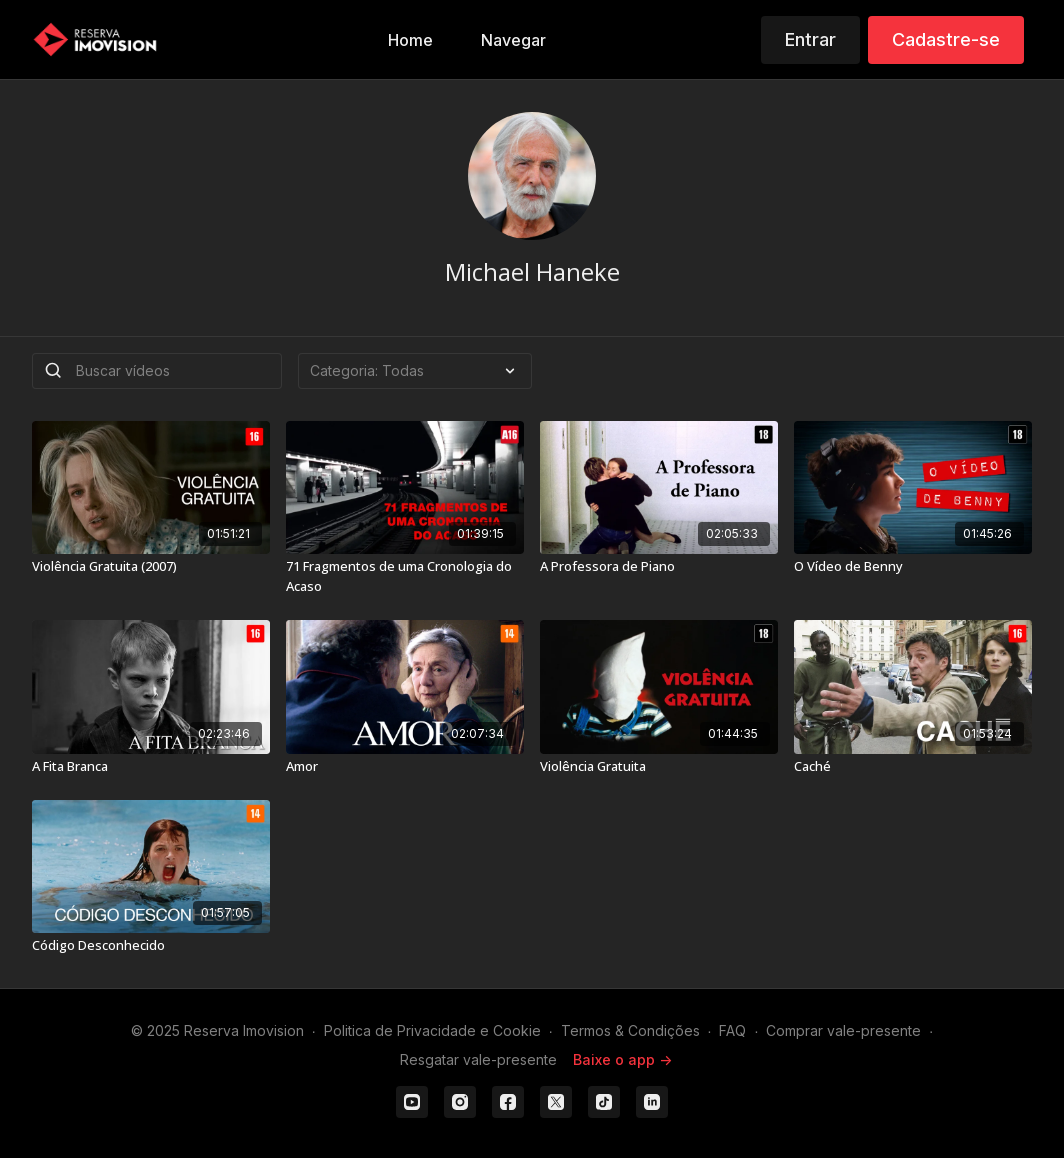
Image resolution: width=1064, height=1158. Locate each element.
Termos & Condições (630, 1030)
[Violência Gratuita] (659, 767)
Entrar (810, 39)
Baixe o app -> (622, 1059)
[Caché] (913, 767)
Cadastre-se (946, 39)
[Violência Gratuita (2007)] (151, 567)
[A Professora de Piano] (659, 567)
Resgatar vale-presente (478, 1059)
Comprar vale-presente (843, 1030)
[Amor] (405, 767)
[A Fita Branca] (151, 767)
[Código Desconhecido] (151, 946)
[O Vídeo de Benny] (913, 567)
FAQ (732, 1030)
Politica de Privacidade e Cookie (432, 1030)
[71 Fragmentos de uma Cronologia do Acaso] (405, 576)
